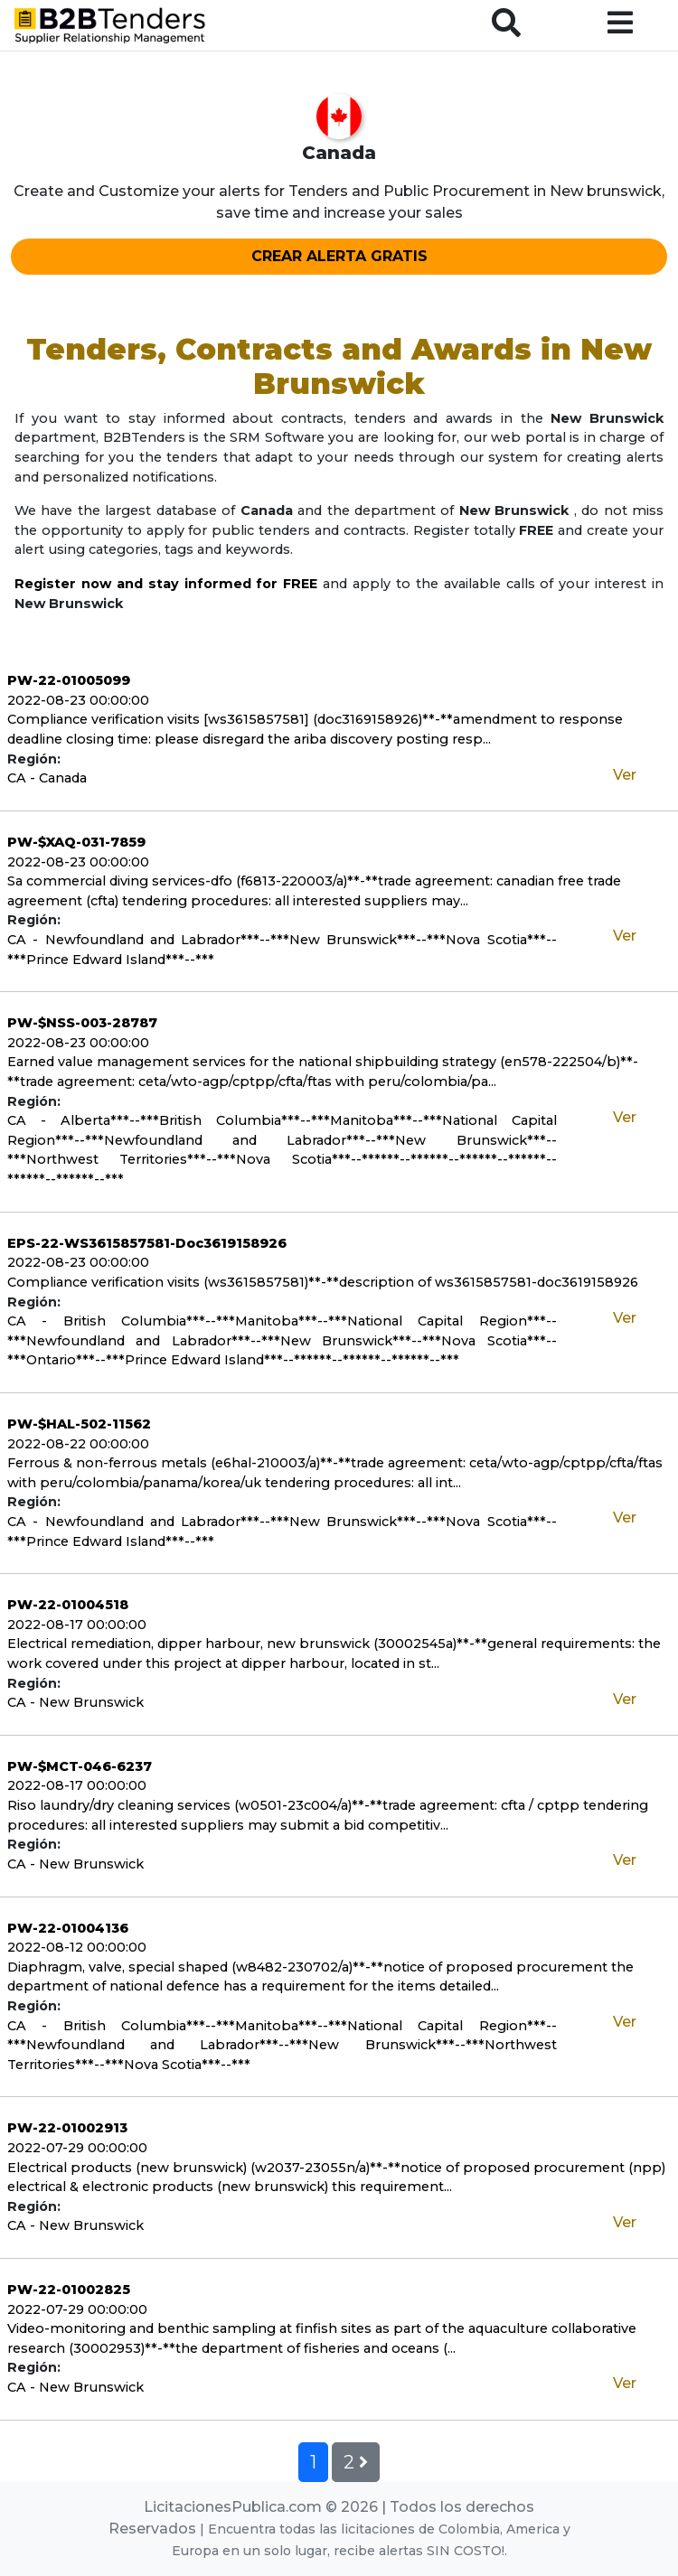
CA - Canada (47, 778)
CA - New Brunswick (75, 1702)
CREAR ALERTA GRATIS (339, 256)
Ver (624, 774)
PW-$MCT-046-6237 (79, 1766)
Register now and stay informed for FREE (165, 584)
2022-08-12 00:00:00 (76, 1947)
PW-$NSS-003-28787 (82, 1023)
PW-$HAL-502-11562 (79, 1424)
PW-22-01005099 (68, 680)
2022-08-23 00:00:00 (78, 700)
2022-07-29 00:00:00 (77, 2148)
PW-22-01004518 (67, 1605)
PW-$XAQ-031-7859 (76, 842)
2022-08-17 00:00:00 (76, 1624)
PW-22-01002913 (67, 2128)
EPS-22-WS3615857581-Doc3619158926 (147, 1243)
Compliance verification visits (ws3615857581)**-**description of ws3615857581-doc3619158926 (322, 1282)
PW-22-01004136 (67, 1928)
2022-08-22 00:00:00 (78, 1444)
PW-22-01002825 (68, 2289)
